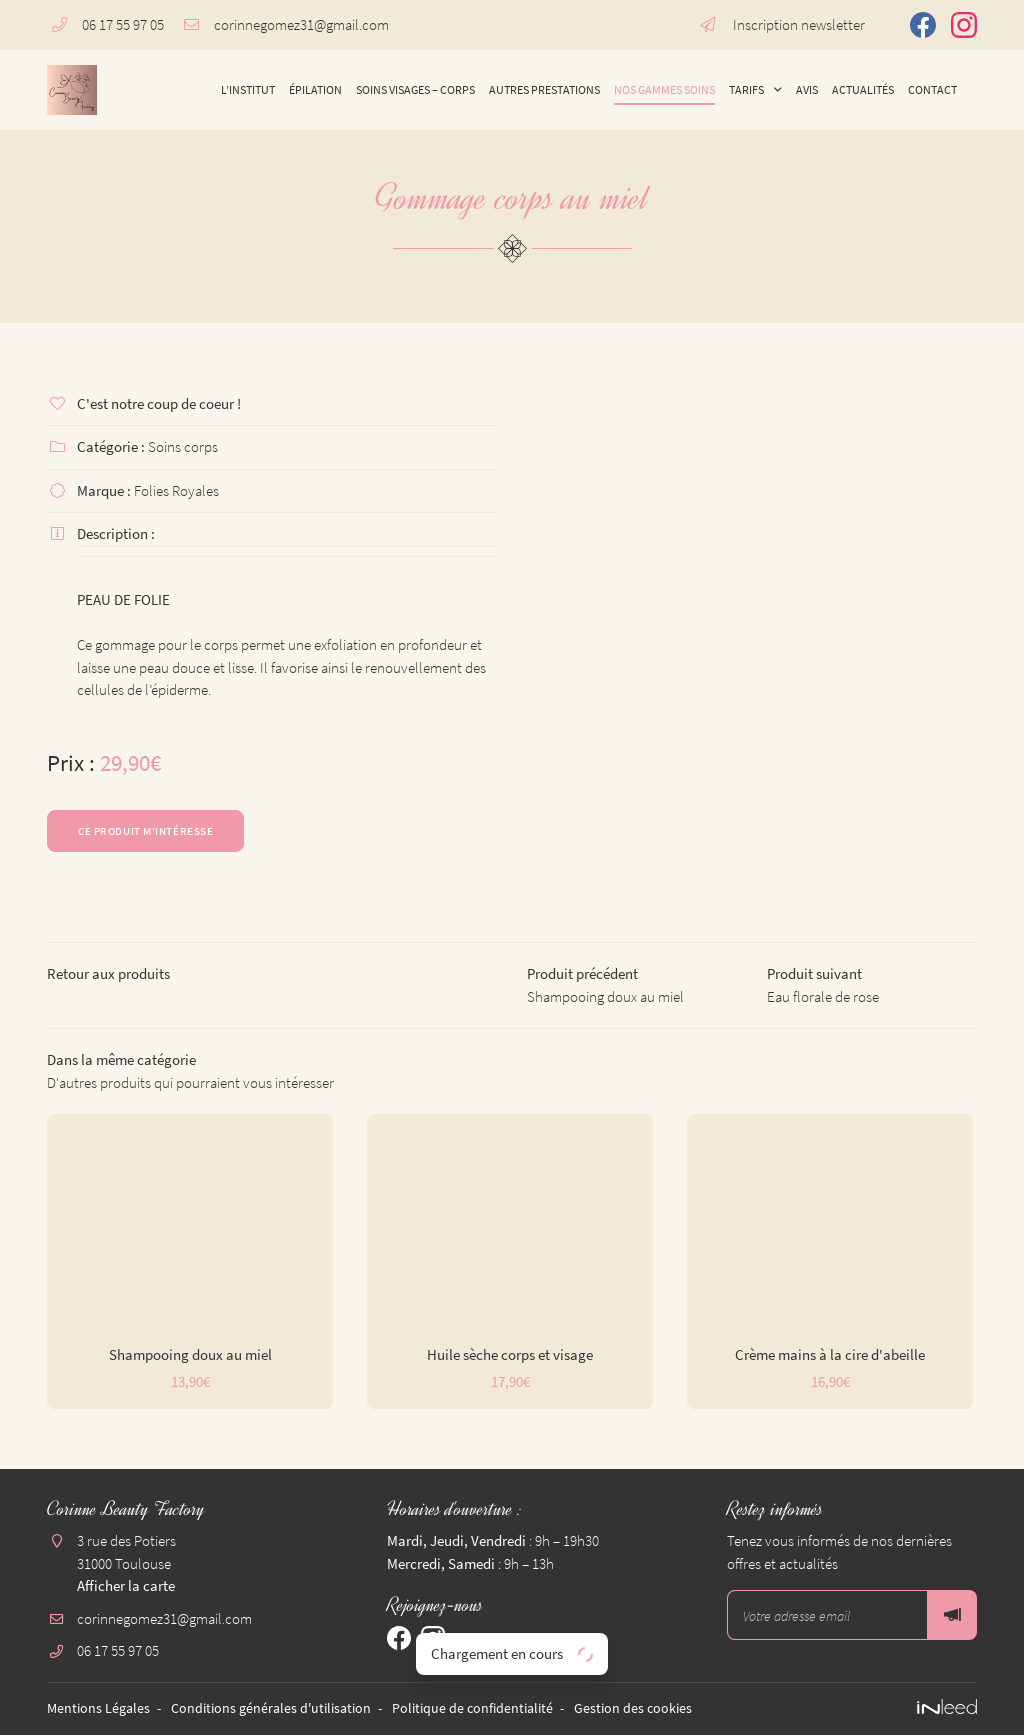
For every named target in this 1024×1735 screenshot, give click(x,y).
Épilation (315, 89)
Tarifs (746, 89)
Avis (807, 89)
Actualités (863, 89)
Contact (932, 89)
